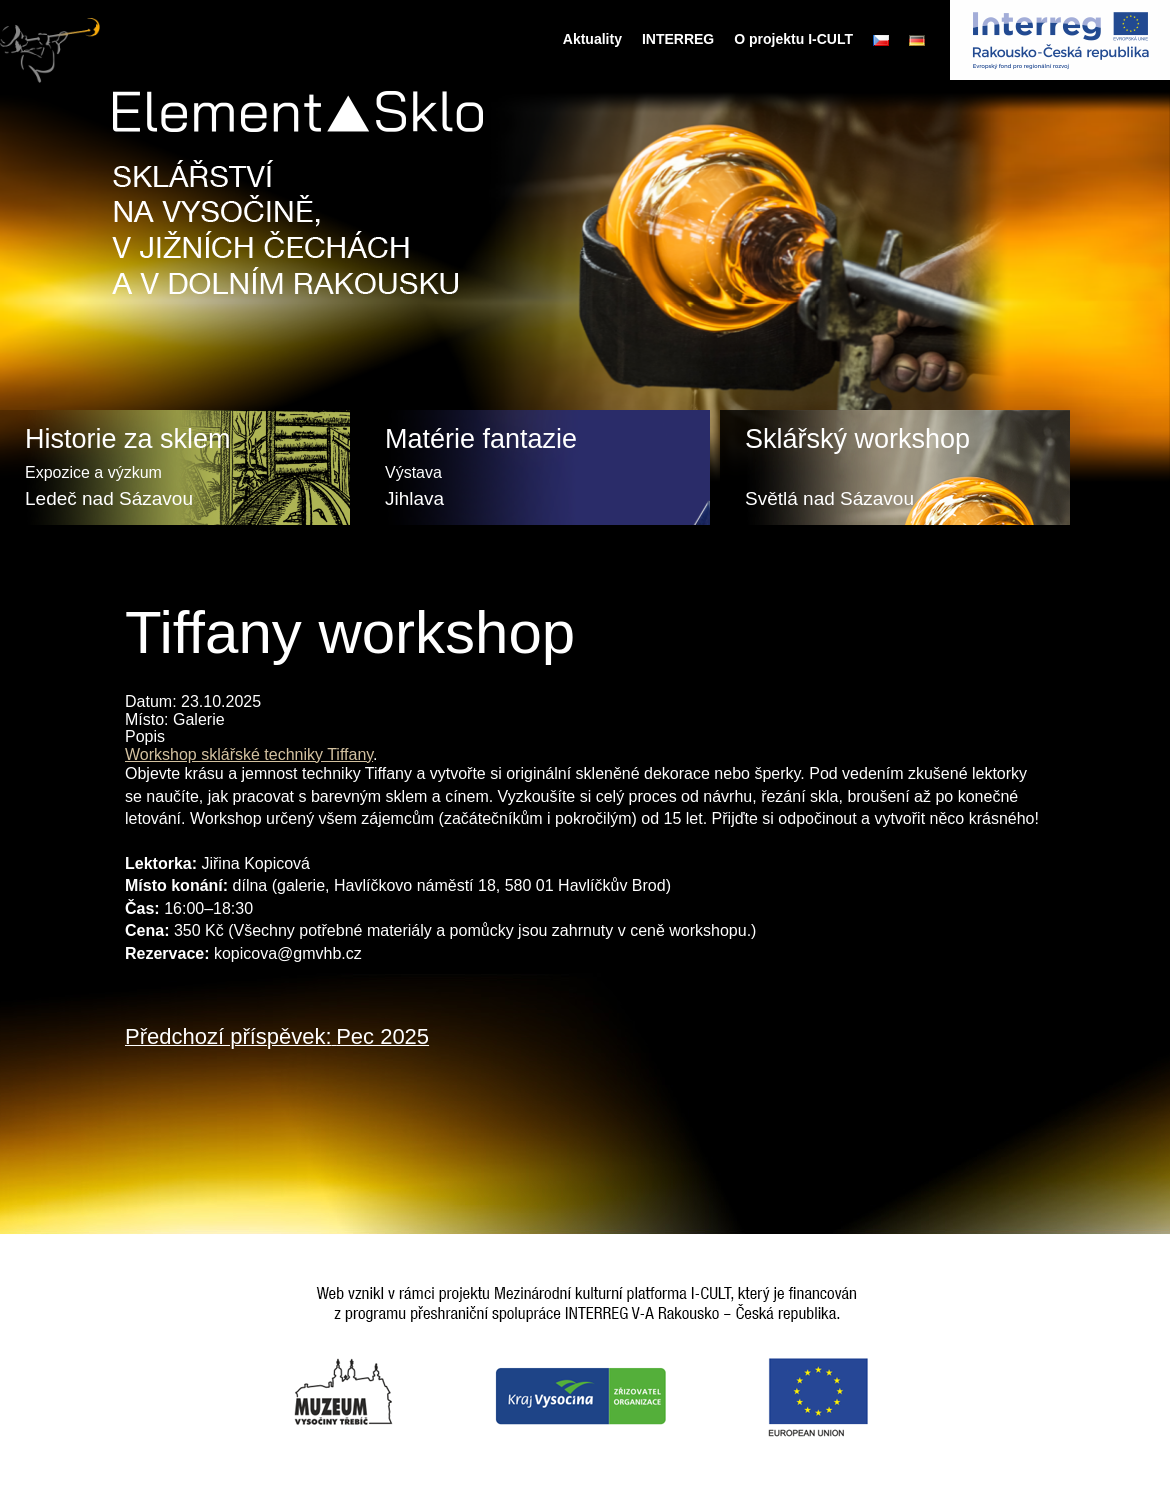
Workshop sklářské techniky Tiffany (249, 754)
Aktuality (592, 39)
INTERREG (678, 39)
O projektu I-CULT (793, 39)
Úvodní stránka (534, 38)
